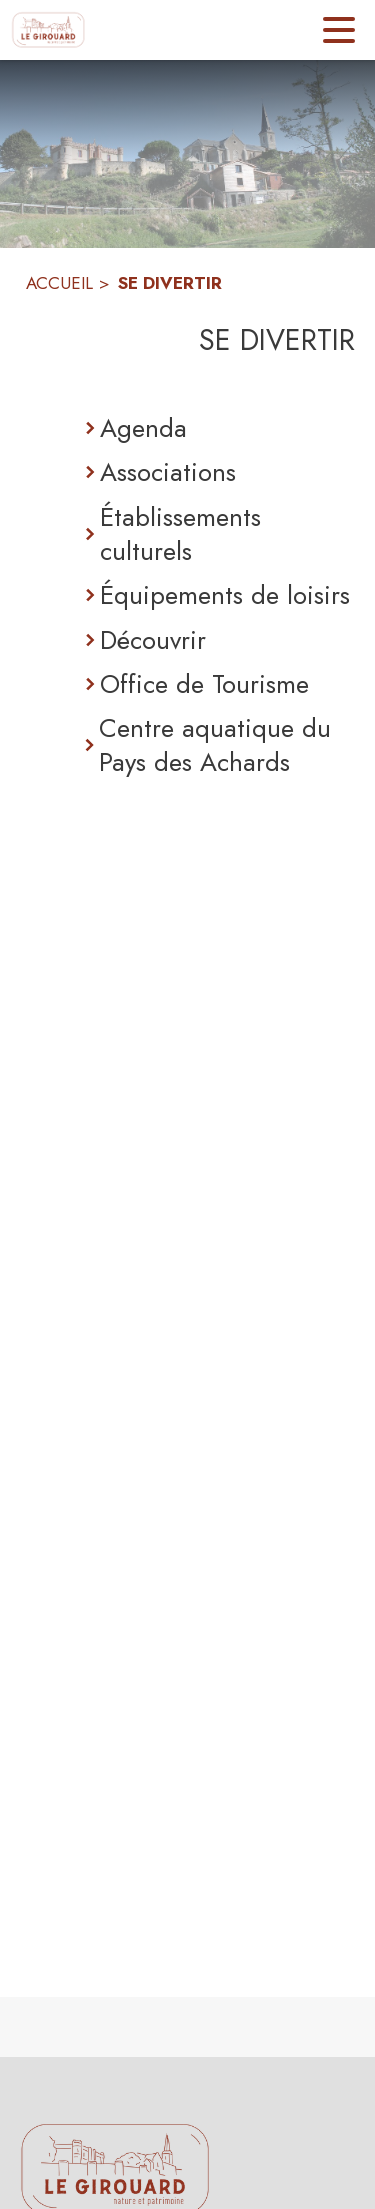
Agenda (143, 428)
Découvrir (153, 640)
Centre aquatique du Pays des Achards (215, 745)
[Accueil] (48, 30)
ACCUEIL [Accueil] (59, 283)
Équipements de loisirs (225, 595)
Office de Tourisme (204, 684)
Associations (168, 472)
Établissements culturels (180, 534)
